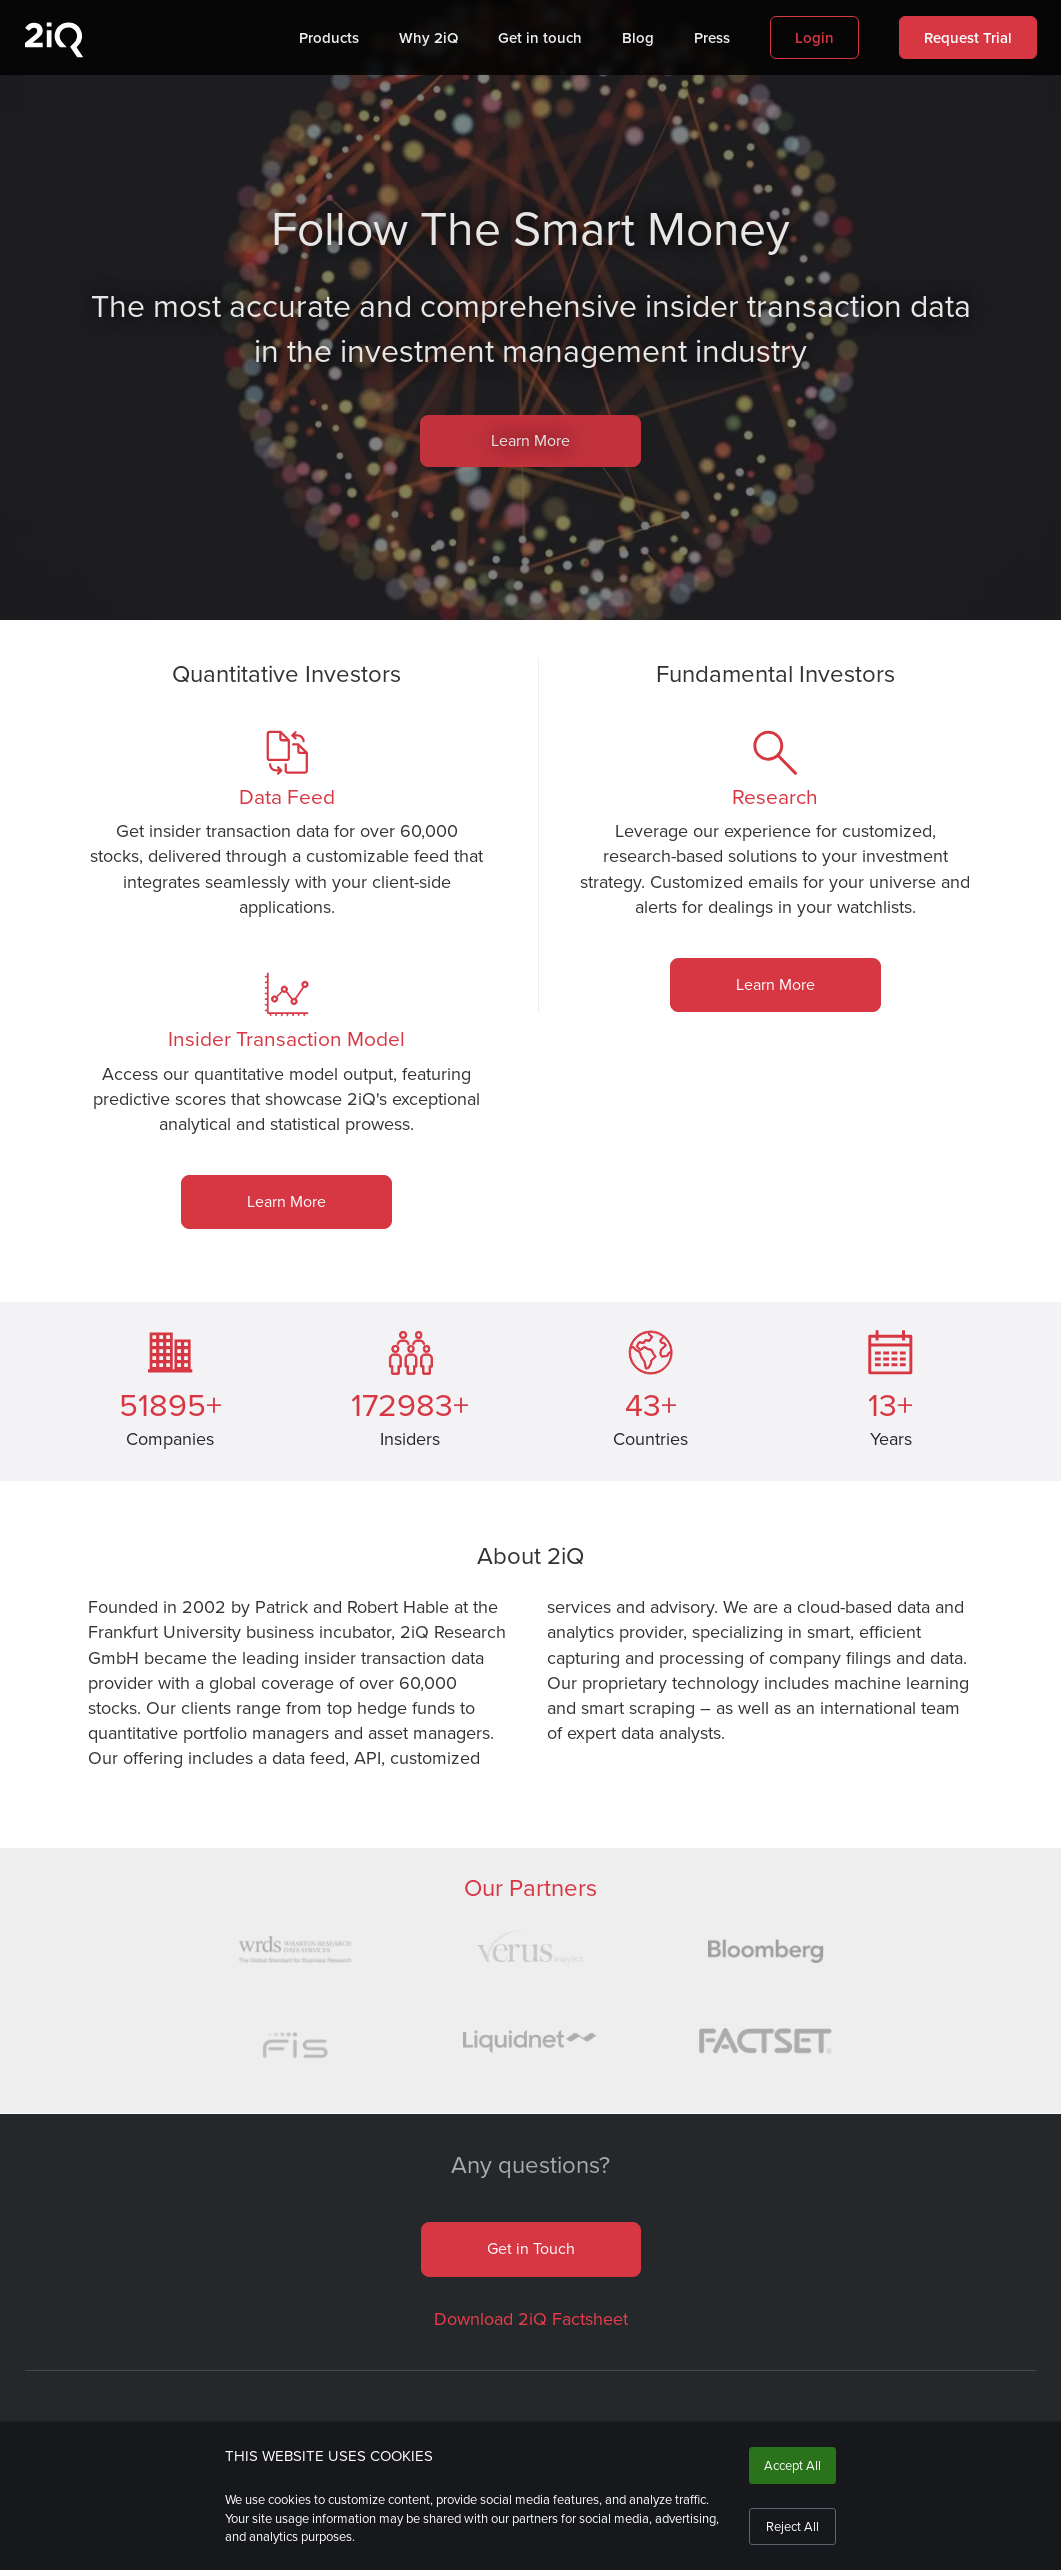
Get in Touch (531, 2248)
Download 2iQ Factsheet (531, 2319)
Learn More (530, 440)
